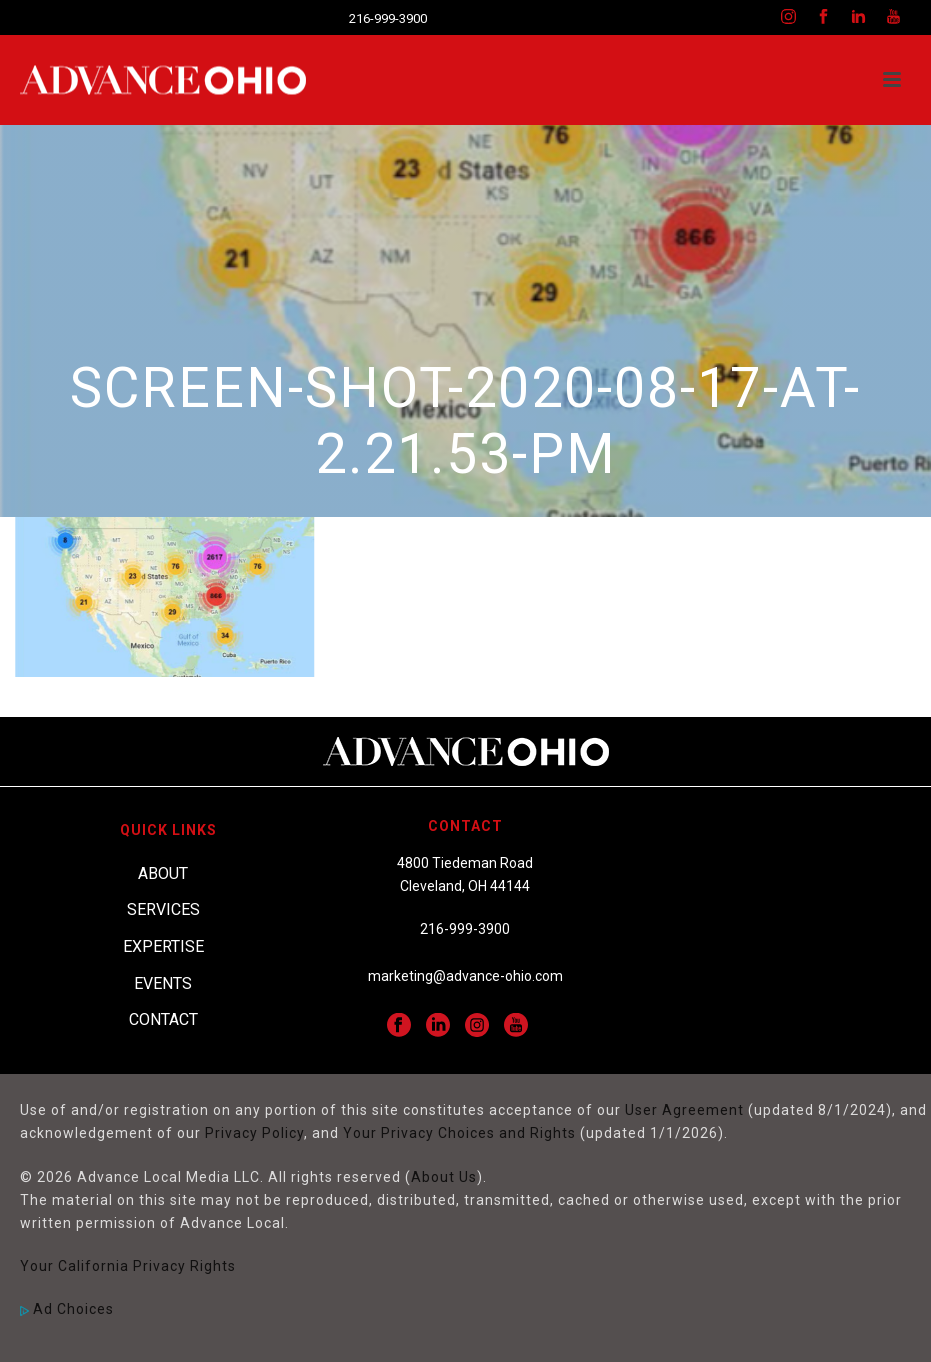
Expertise (163, 946)
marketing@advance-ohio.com (465, 976)
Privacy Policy (254, 1133)
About (163, 873)
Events (163, 983)
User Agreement (684, 1110)
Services (163, 909)
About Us (444, 1177)
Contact (163, 1019)
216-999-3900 (388, 18)
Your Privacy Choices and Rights (459, 1133)
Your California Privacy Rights (128, 1266)
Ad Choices (67, 1309)
